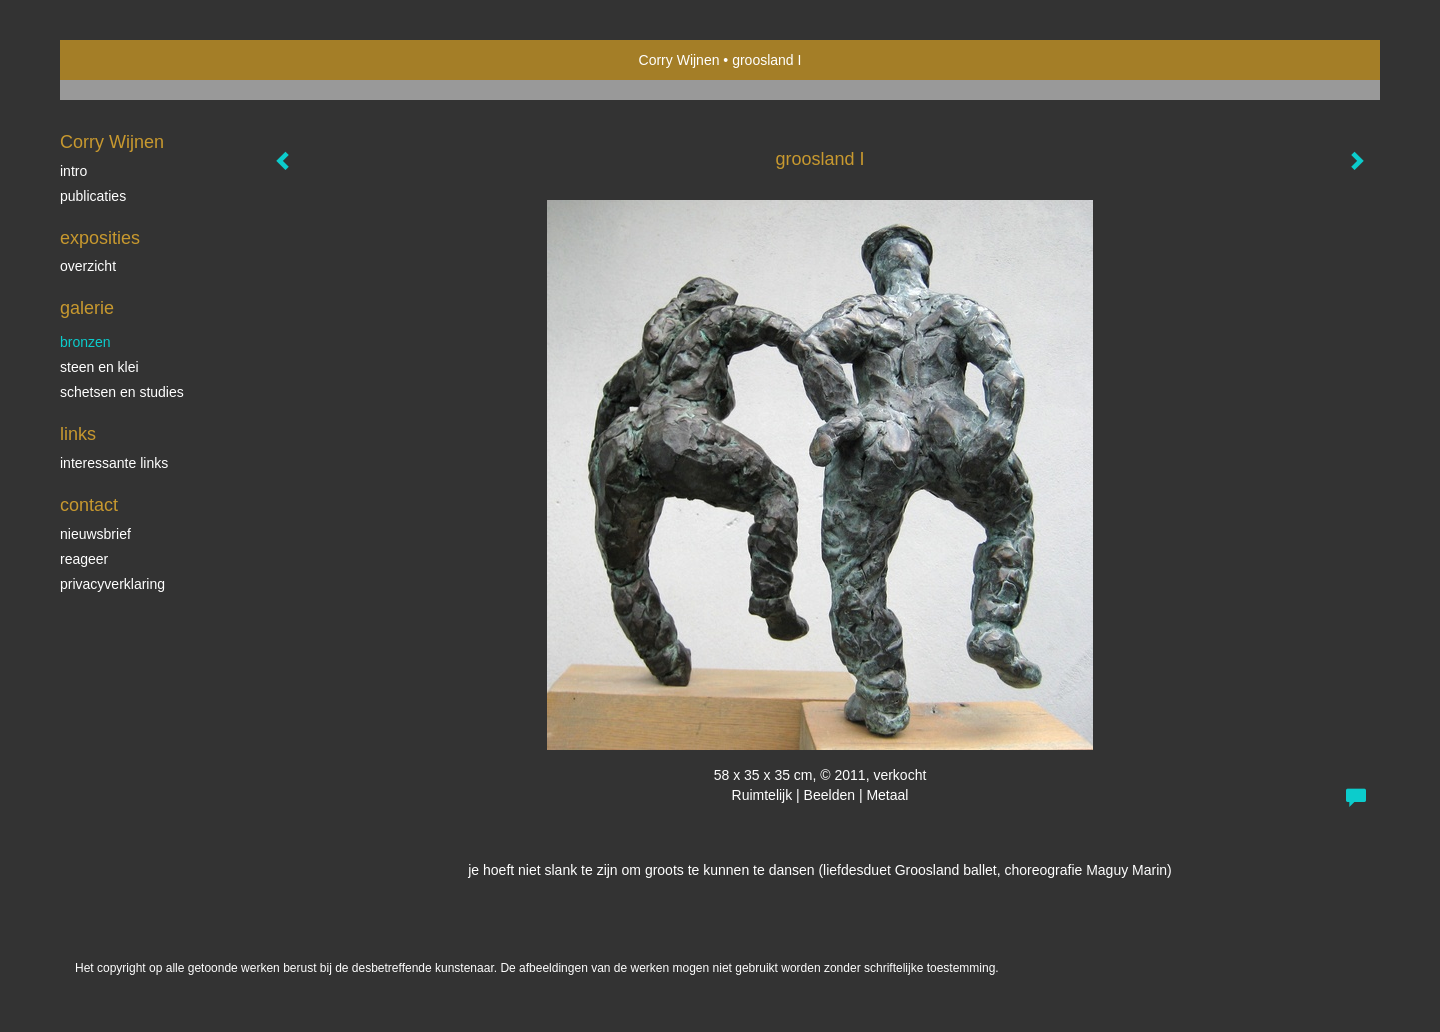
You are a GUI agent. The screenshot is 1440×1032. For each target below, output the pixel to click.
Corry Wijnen (679, 60)
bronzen (85, 342)
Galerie (87, 308)
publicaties (93, 196)
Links (78, 434)
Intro (73, 171)
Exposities (100, 238)
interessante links (114, 463)
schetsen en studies (122, 392)
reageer (84, 559)
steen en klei (99, 367)
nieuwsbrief (95, 534)
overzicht (88, 266)
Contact (89, 505)
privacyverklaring (112, 584)
